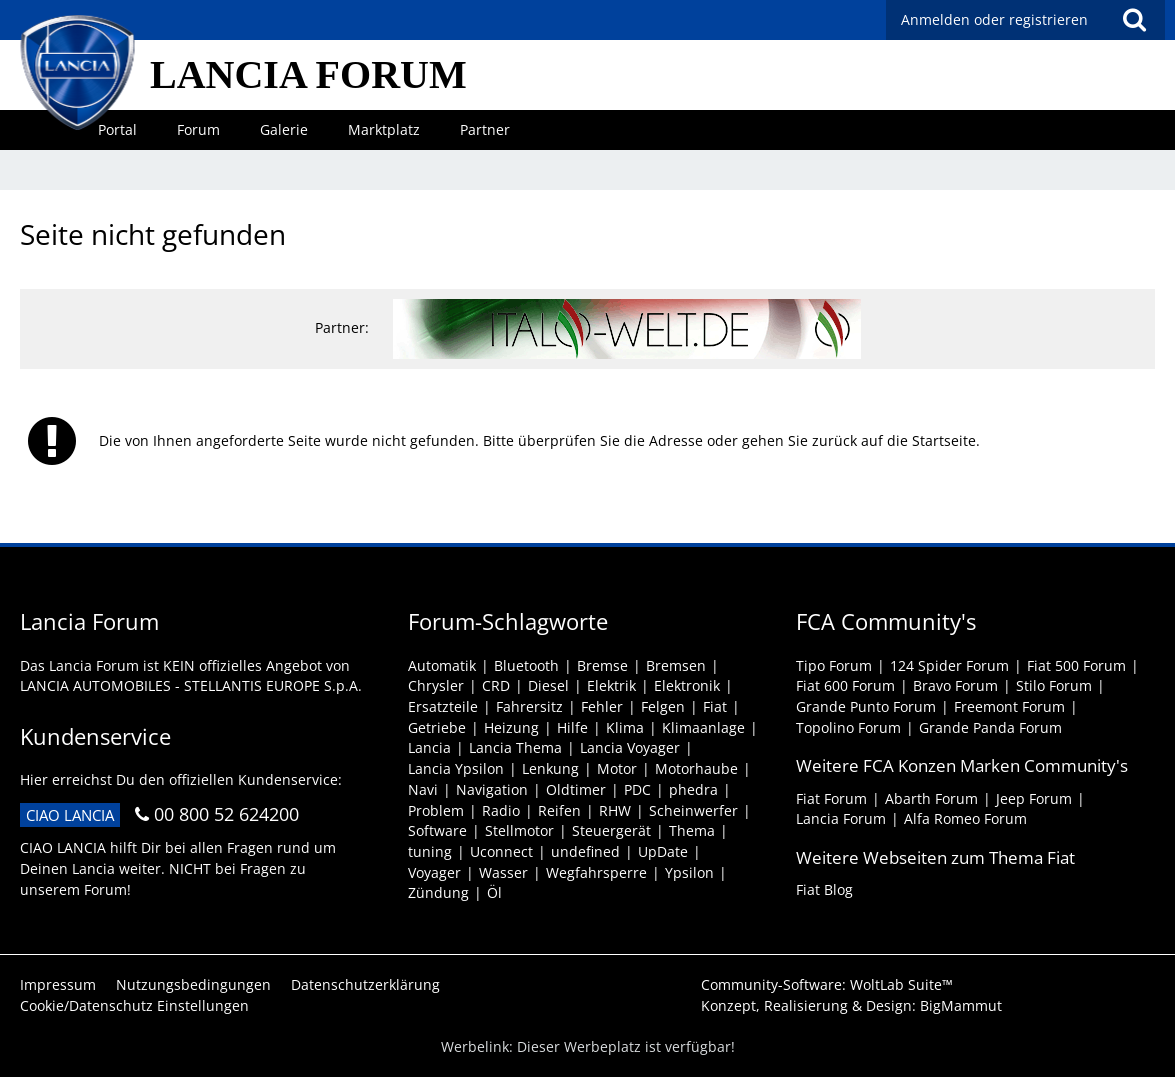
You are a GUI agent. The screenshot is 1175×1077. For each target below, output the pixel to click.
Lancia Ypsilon (456, 768)
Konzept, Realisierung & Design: (851, 1005)
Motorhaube (696, 768)
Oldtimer (576, 789)
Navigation (492, 789)
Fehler (602, 706)
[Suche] (1134, 20)
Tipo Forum (834, 665)
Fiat (715, 706)
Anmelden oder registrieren (994, 19)
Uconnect (501, 851)
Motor (617, 768)
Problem (436, 810)
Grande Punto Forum (866, 706)
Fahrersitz (529, 706)
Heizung (511, 727)
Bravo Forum (955, 685)
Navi (423, 789)
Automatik (442, 665)
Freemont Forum (1009, 706)
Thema (692, 830)
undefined (585, 851)
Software (437, 830)
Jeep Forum (1034, 798)
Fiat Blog (824, 889)
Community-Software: (827, 984)
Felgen (663, 706)
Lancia (429, 747)
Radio (501, 810)
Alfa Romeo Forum (965, 818)
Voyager (434, 872)
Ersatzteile (443, 706)
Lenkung (550, 768)
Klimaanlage (703, 727)
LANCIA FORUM (308, 74)
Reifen (559, 810)
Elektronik (687, 685)
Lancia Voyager (630, 747)
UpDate (663, 851)
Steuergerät (611, 830)
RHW (615, 810)
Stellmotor (519, 830)
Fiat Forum (831, 798)
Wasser (503, 872)
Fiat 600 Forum (845, 685)
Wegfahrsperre (596, 872)
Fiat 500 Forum (1076, 665)
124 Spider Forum (949, 665)
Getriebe (437, 727)
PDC (637, 789)
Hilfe (572, 727)
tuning (430, 851)
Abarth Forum (931, 798)
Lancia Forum (841, 818)
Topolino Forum (848, 727)
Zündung (438, 892)
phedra (693, 789)
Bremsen (676, 665)
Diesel (548, 685)
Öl (494, 892)
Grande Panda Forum (990, 727)
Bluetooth (526, 665)
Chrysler (436, 685)
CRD (496, 685)
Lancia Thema (515, 747)
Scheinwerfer (693, 810)
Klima (625, 727)
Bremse (602, 665)
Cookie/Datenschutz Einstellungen (134, 1005)
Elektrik (611, 685)
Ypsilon (689, 872)
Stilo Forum (1054, 685)
